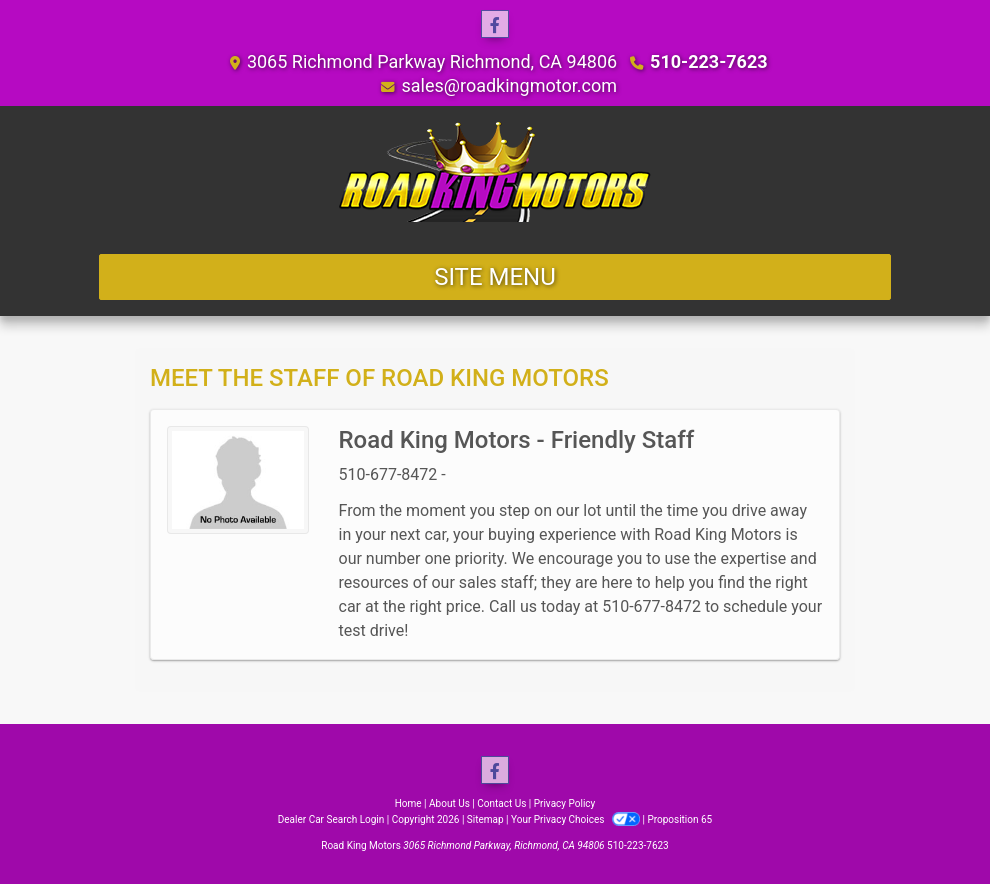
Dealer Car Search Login (331, 819)
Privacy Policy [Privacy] (565, 803)
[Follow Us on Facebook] (495, 25)
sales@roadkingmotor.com (509, 85)
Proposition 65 (679, 819)
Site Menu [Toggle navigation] (495, 277)
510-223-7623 (708, 61)
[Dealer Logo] (495, 172)
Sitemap (485, 819)
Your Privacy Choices (576, 819)
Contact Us (501, 803)
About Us (449, 803)
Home (408, 803)
